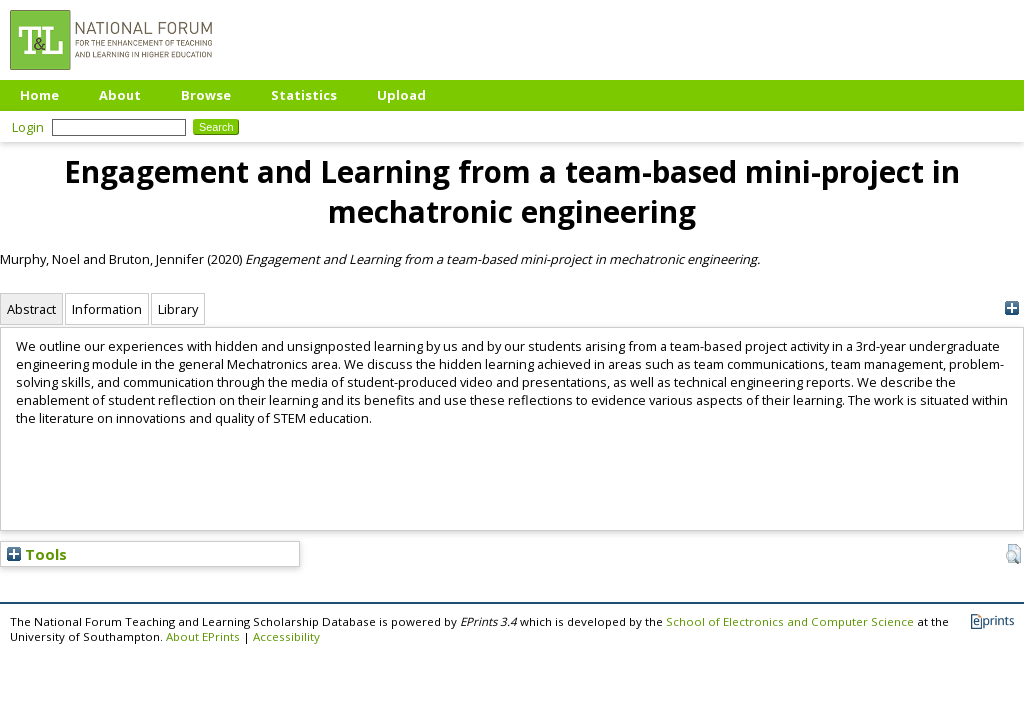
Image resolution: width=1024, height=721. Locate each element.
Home (39, 95)
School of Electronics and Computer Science (790, 621)
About (120, 95)
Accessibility (286, 636)
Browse (206, 95)
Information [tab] (107, 309)
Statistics (304, 95)
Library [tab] (178, 309)
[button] (1013, 554)
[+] (1011, 308)
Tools (37, 554)
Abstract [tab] (31, 309)
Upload (401, 95)
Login (28, 127)
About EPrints (203, 636)
